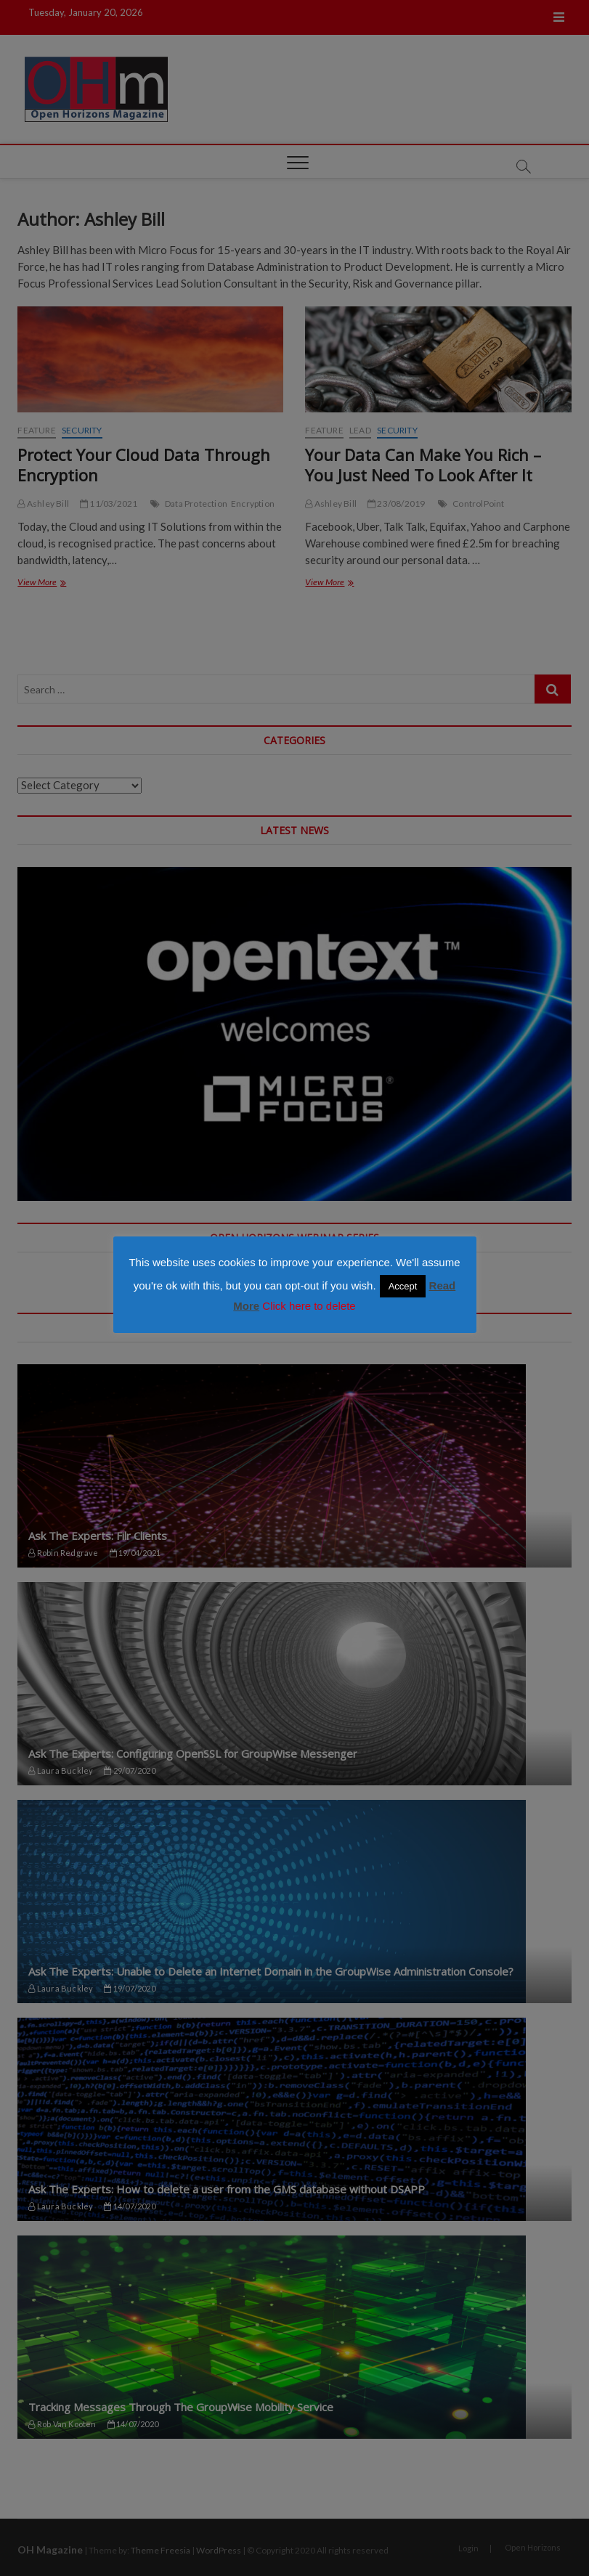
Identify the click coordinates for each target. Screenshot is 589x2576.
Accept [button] (403, 1286)
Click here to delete (308, 1306)
